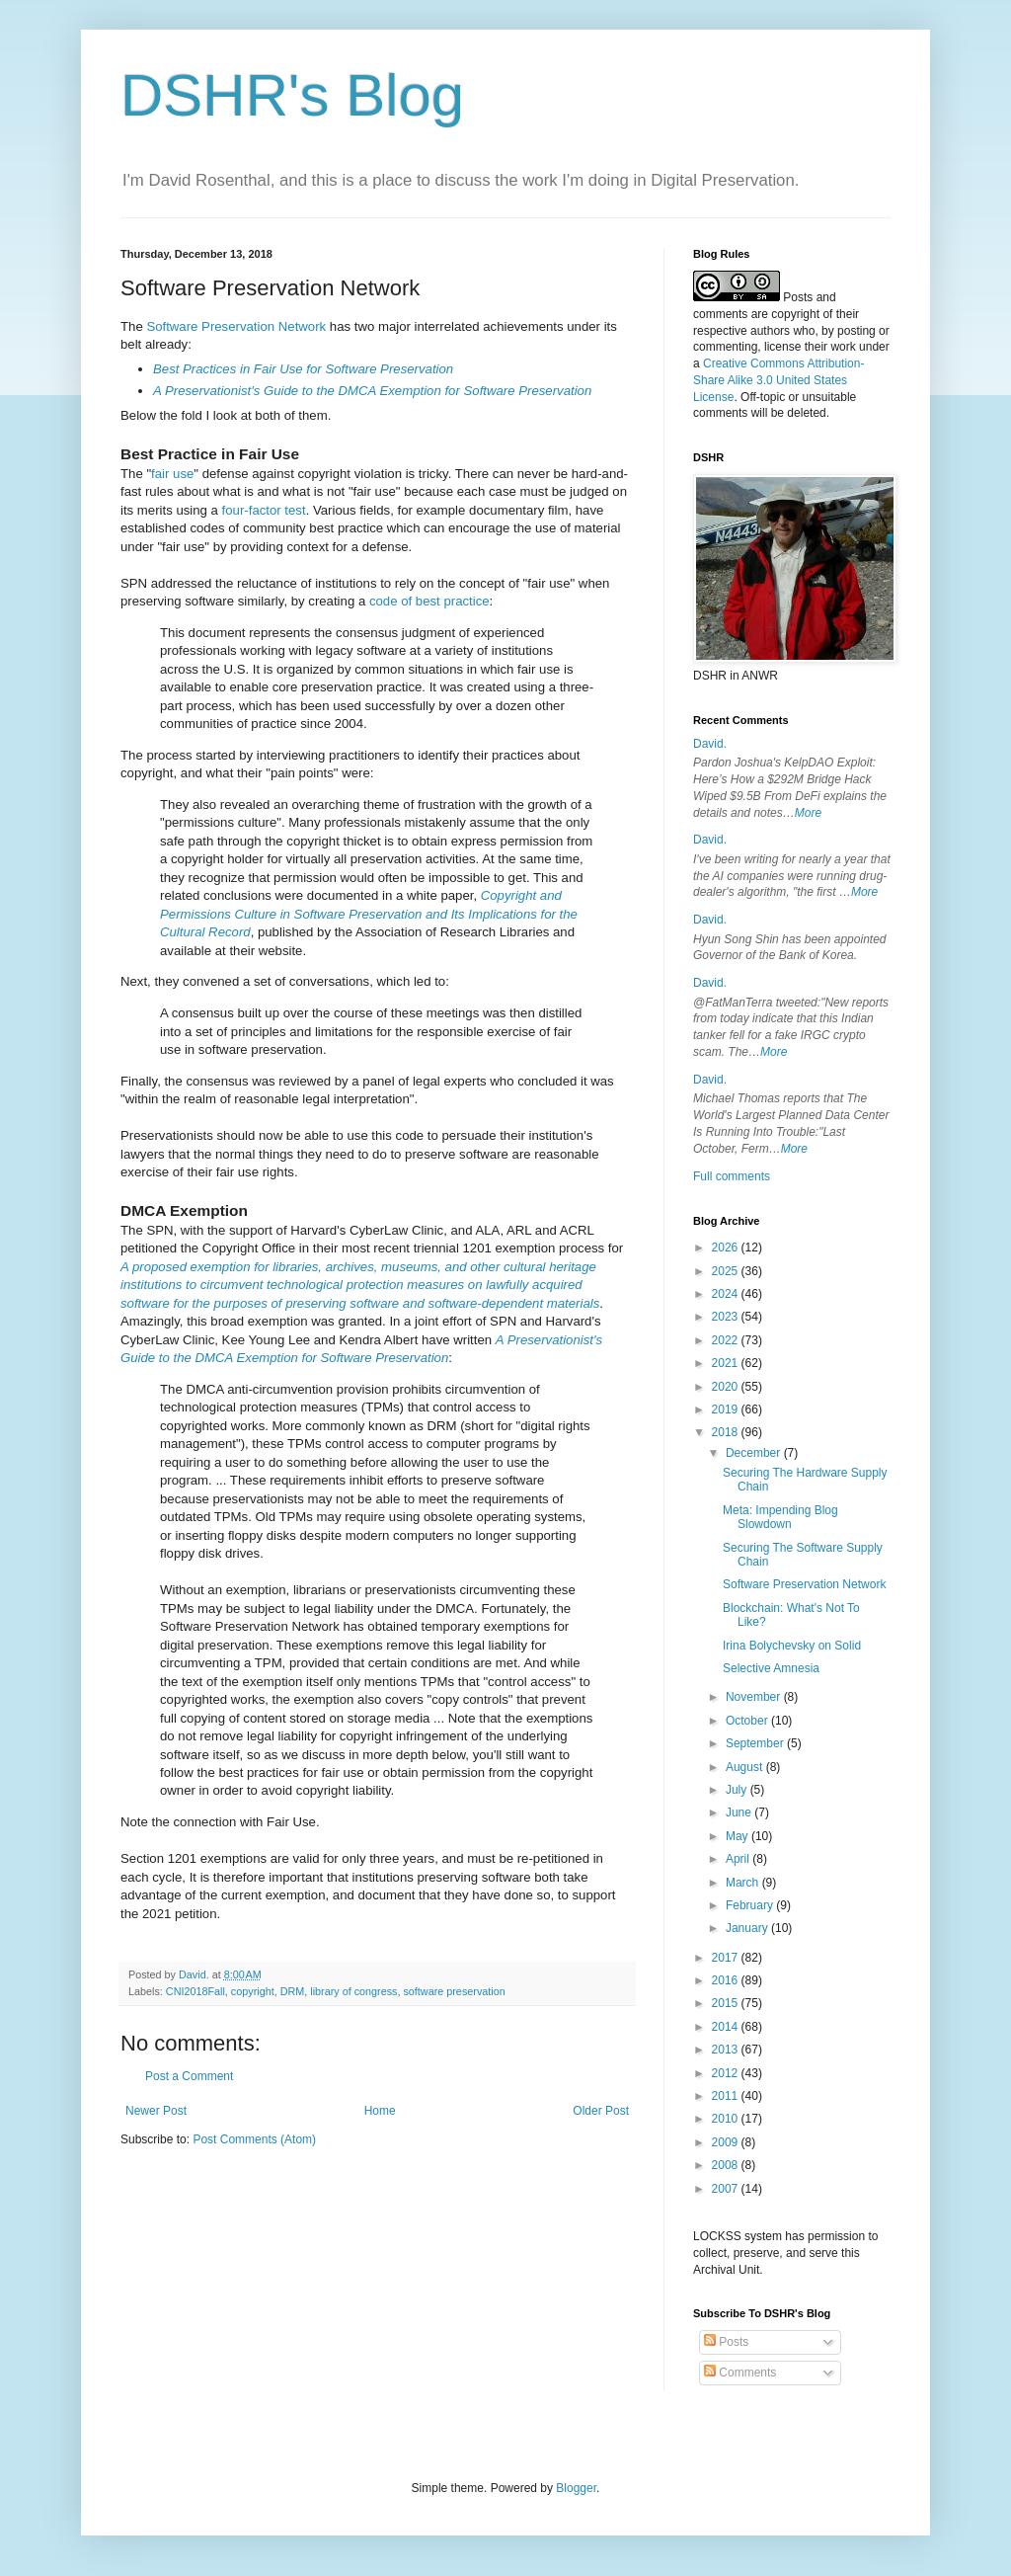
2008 (726, 2165)
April (739, 1859)
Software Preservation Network (236, 326)
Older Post (601, 2111)
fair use (172, 473)
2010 (726, 2119)
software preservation (454, 1991)
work (842, 347)
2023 (726, 1317)
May (738, 1836)
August (746, 1767)
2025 (726, 1271)
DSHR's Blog (292, 95)
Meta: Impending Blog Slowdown (780, 1517)
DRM (292, 1991)
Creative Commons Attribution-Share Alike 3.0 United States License (778, 380)
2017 (726, 1958)
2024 (726, 1294)
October (748, 1721)
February (751, 1905)
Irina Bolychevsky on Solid (792, 1645)
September (756, 1743)
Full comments (731, 1176)
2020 (726, 1387)
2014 (726, 2027)
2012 (726, 2073)
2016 (726, 1980)
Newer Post (156, 2111)
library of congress (353, 1991)
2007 (726, 2189)
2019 (726, 1409)
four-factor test (264, 510)
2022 (726, 1340)
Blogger (576, 2488)
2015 (726, 2003)
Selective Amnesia (771, 1668)
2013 (726, 2049)
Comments (740, 2372)
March (744, 1883)
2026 (726, 1247)
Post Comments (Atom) (254, 2139)
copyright (252, 1991)
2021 (726, 1363)
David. (710, 744)
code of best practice (429, 601)
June (740, 1812)
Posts (726, 2342)
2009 (726, 2142)
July (738, 1790)
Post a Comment (189, 2076)
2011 (726, 2096)
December (755, 1453)
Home (380, 2111)
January (748, 1928)
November (755, 1697)
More (808, 813)
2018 (726, 1432)
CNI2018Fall (195, 1991)
